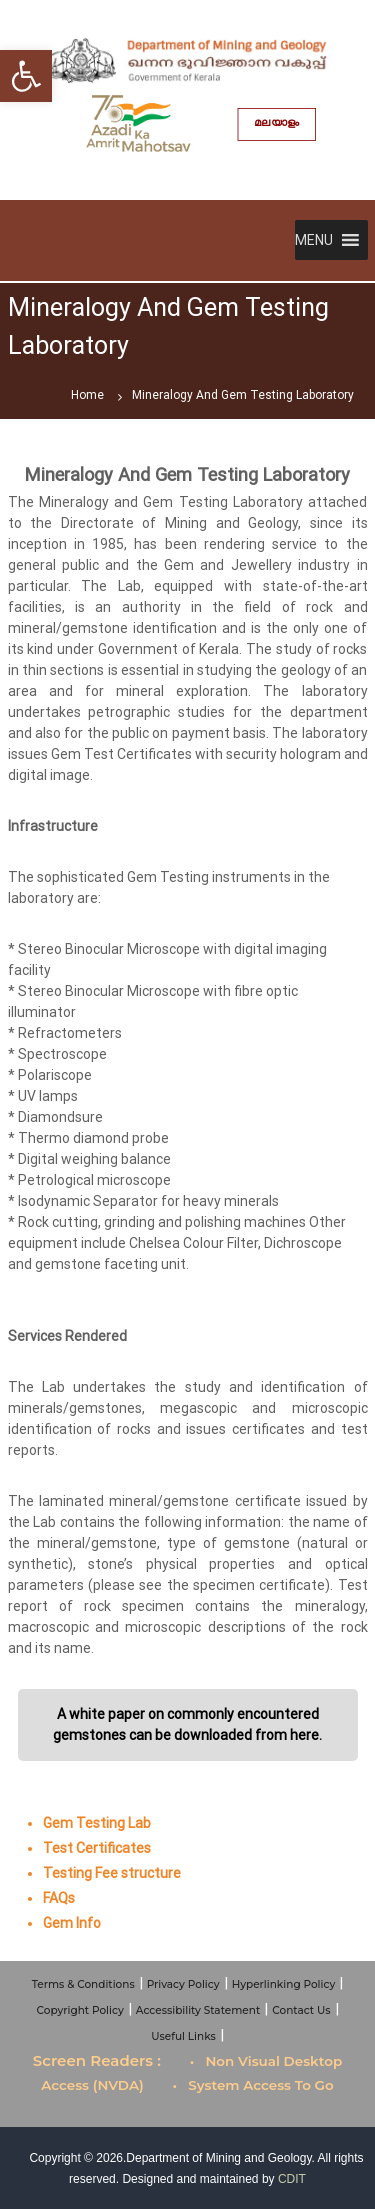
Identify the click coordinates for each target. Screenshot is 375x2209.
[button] (314, 240)
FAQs (59, 1898)
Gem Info (72, 1923)
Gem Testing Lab (97, 1823)
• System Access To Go (253, 2085)
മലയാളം (276, 123)
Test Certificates (97, 1848)
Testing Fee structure (112, 1873)
